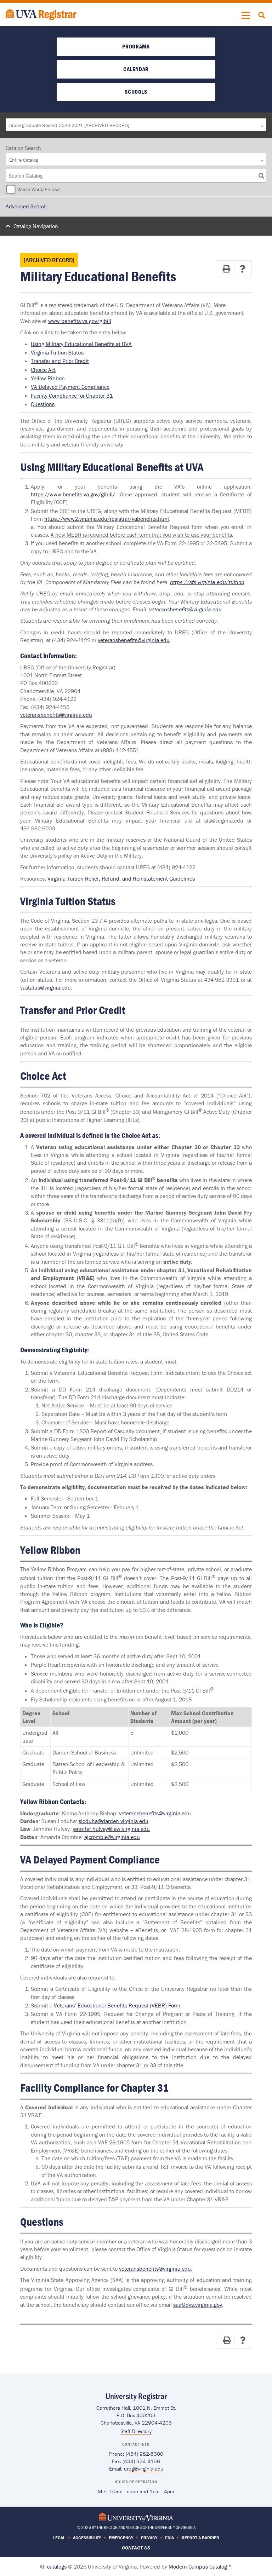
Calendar (136, 69)
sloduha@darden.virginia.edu (113, 1821)
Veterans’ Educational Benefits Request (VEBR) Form (117, 2005)
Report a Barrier (200, 2537)
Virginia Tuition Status (57, 352)
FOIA (169, 2537)
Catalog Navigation (35, 226)
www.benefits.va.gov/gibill (79, 320)
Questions (43, 404)
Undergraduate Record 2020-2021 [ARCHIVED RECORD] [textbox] (69, 125)
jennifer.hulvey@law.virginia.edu (111, 1828)
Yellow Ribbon (48, 378)
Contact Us (136, 2548)
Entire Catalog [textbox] (23, 160)
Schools (136, 91)
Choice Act (43, 369)
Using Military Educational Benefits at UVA (81, 343)
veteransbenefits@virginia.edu (185, 609)
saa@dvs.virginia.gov (197, 2304)
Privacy (149, 2537)
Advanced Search (26, 206)
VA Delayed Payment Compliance (70, 386)
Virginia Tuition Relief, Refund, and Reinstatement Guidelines (121, 878)
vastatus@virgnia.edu (45, 987)
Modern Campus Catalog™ (200, 2566)
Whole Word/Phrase (38, 189)
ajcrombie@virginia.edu (112, 1836)
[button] (246, 15)
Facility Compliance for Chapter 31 (72, 395)
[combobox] (136, 124)
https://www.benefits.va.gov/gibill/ (73, 494)
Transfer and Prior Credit (60, 360)
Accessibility (87, 2537)
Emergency (121, 2537)
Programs (135, 46)
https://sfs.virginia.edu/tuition (207, 582)
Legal (59, 2537)
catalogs (57, 2566)
